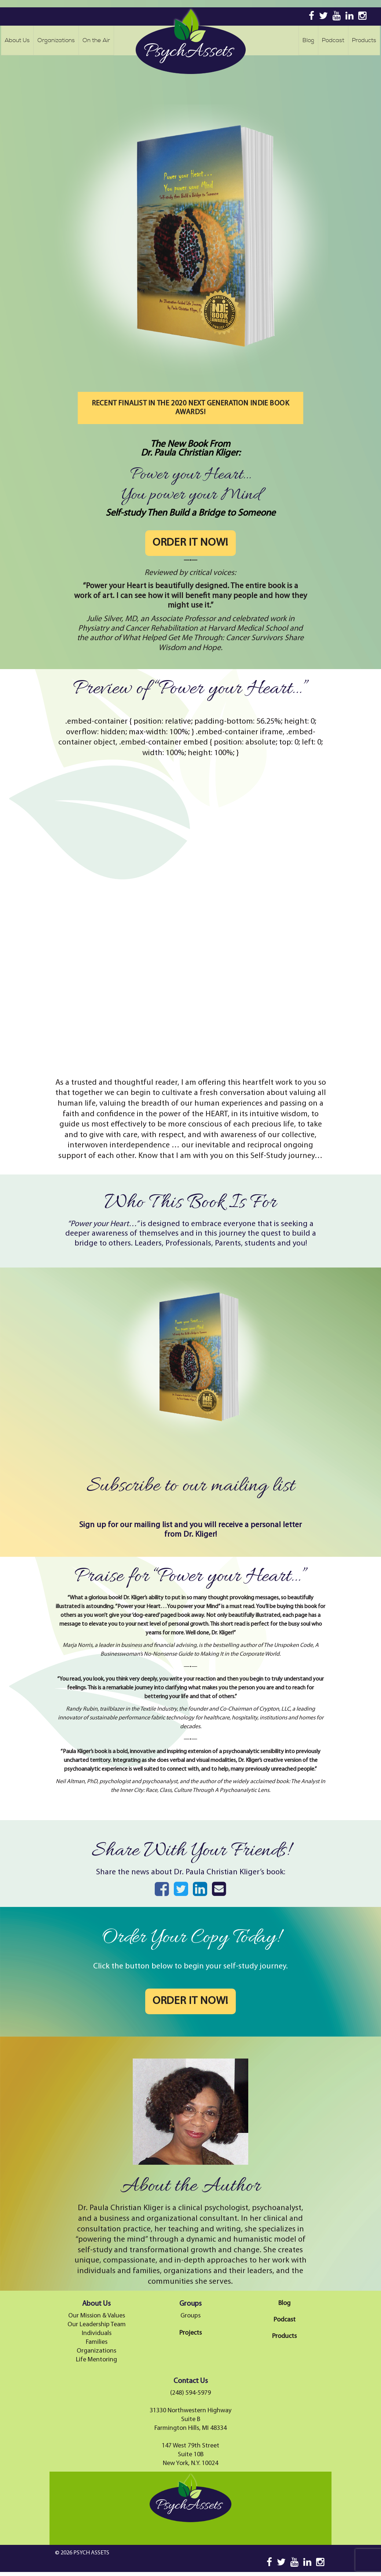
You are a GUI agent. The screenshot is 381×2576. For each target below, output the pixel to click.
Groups (190, 2315)
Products (364, 40)
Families (96, 2342)
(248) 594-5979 (190, 2393)
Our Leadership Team (96, 2324)
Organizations (56, 40)
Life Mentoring (96, 2359)
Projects (190, 2333)
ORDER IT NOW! (191, 543)
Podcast (333, 40)
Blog (308, 40)
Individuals (96, 2333)
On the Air (96, 40)
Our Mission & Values (96, 2315)
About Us (17, 40)
